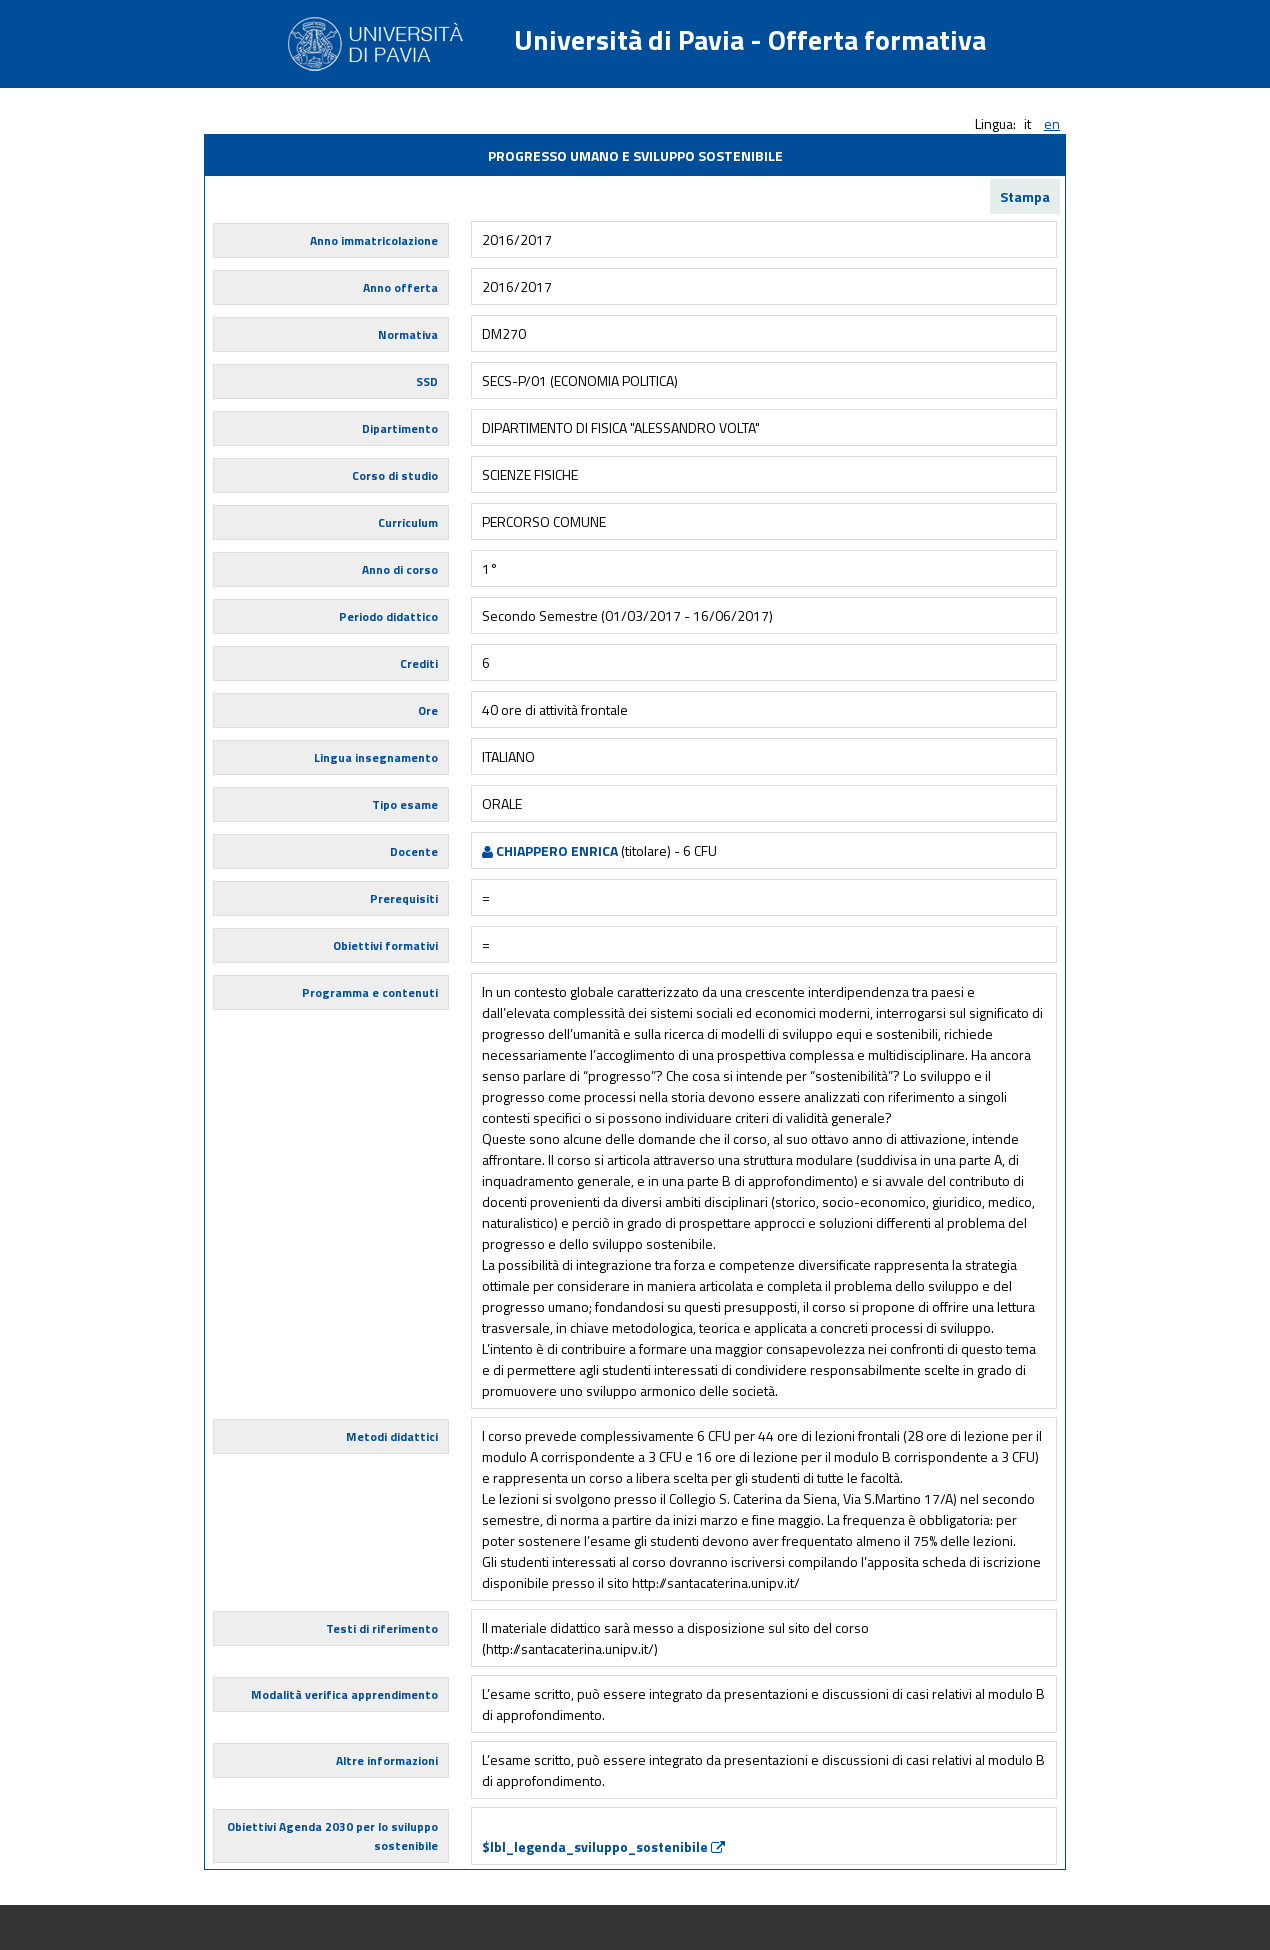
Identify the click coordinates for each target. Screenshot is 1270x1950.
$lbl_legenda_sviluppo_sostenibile (603, 1846)
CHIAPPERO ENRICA (550, 850)
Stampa (1025, 196)
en (1052, 123)
